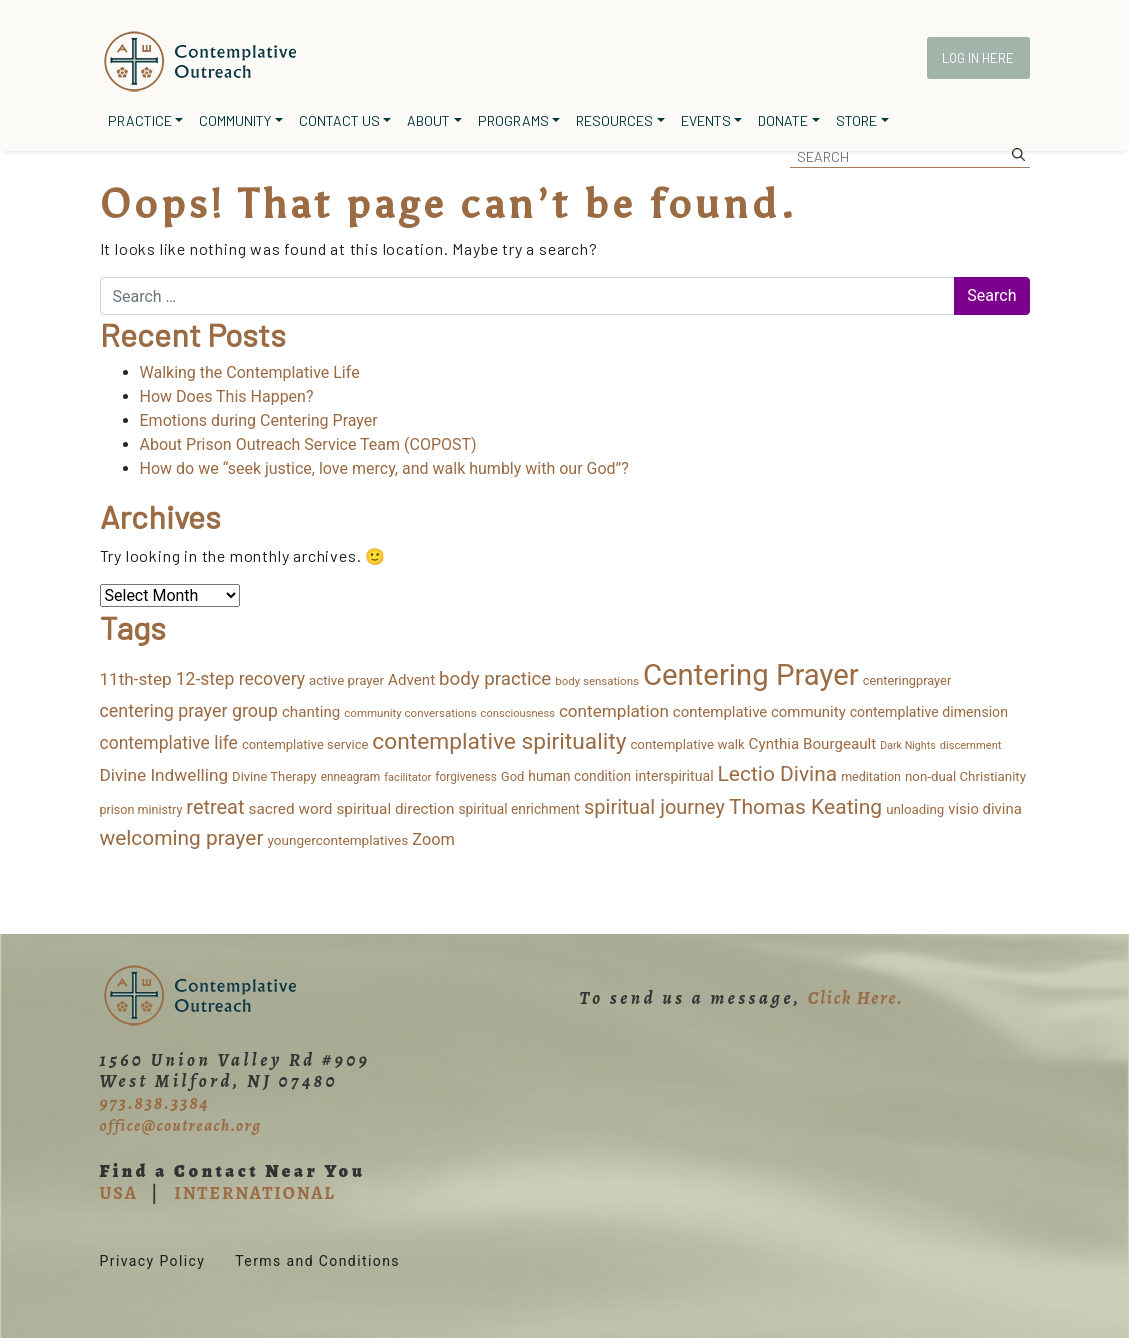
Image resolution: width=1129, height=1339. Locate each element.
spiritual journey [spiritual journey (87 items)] (654, 807)
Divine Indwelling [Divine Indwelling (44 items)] (164, 775)
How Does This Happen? (227, 396)
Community (235, 120)
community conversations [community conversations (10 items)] (410, 713)
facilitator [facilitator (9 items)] (407, 777)
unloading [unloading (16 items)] (915, 809)
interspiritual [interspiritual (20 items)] (674, 776)
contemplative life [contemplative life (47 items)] (169, 743)
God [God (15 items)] (513, 776)
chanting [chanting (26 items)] (311, 712)
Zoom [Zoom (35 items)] (433, 839)
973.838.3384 (155, 1103)
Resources (614, 120)
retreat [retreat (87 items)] (215, 807)
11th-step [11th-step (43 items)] (136, 679)
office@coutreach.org (181, 1126)
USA (119, 1193)
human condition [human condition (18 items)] (579, 776)
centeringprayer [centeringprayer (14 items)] (907, 680)
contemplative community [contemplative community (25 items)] (759, 712)
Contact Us (339, 120)
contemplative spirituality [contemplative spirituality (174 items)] (499, 741)
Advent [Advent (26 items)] (411, 680)
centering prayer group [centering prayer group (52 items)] (189, 710)
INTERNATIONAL (254, 1193)
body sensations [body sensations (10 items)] (597, 681)
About (428, 120)
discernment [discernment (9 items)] (971, 745)
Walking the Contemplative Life (250, 372)
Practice (140, 120)
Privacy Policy (153, 1261)
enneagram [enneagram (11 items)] (351, 777)
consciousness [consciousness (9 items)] (518, 713)
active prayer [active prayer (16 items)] (346, 680)
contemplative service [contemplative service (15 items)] (305, 744)
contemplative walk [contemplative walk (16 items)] (687, 744)
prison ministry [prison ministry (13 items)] (141, 809)
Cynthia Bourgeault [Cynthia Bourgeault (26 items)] (813, 744)
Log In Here (978, 58)
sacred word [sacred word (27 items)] (290, 809)
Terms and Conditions (317, 1261)
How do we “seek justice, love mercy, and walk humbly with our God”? (384, 468)
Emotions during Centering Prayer (259, 420)
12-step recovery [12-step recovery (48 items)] (240, 679)
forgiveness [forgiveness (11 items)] (465, 777)
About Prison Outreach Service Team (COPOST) (308, 444)
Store (856, 120)
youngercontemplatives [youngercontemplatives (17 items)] (337, 840)
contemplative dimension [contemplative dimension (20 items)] (929, 712)
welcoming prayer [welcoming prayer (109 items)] (182, 838)
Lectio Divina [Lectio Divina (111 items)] (778, 774)
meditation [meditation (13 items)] (871, 776)
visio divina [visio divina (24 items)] (984, 809)
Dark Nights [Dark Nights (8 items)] (907, 745)
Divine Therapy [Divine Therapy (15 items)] (274, 776)
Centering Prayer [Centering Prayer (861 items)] (751, 675)
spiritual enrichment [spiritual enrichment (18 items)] (520, 809)
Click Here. (856, 998)
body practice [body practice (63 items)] (495, 679)
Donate (783, 120)
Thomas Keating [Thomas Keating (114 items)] (805, 806)
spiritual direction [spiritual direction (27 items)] (395, 809)
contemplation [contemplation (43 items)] (614, 711)
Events (706, 120)
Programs (513, 120)
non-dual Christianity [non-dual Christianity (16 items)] (965, 776)
